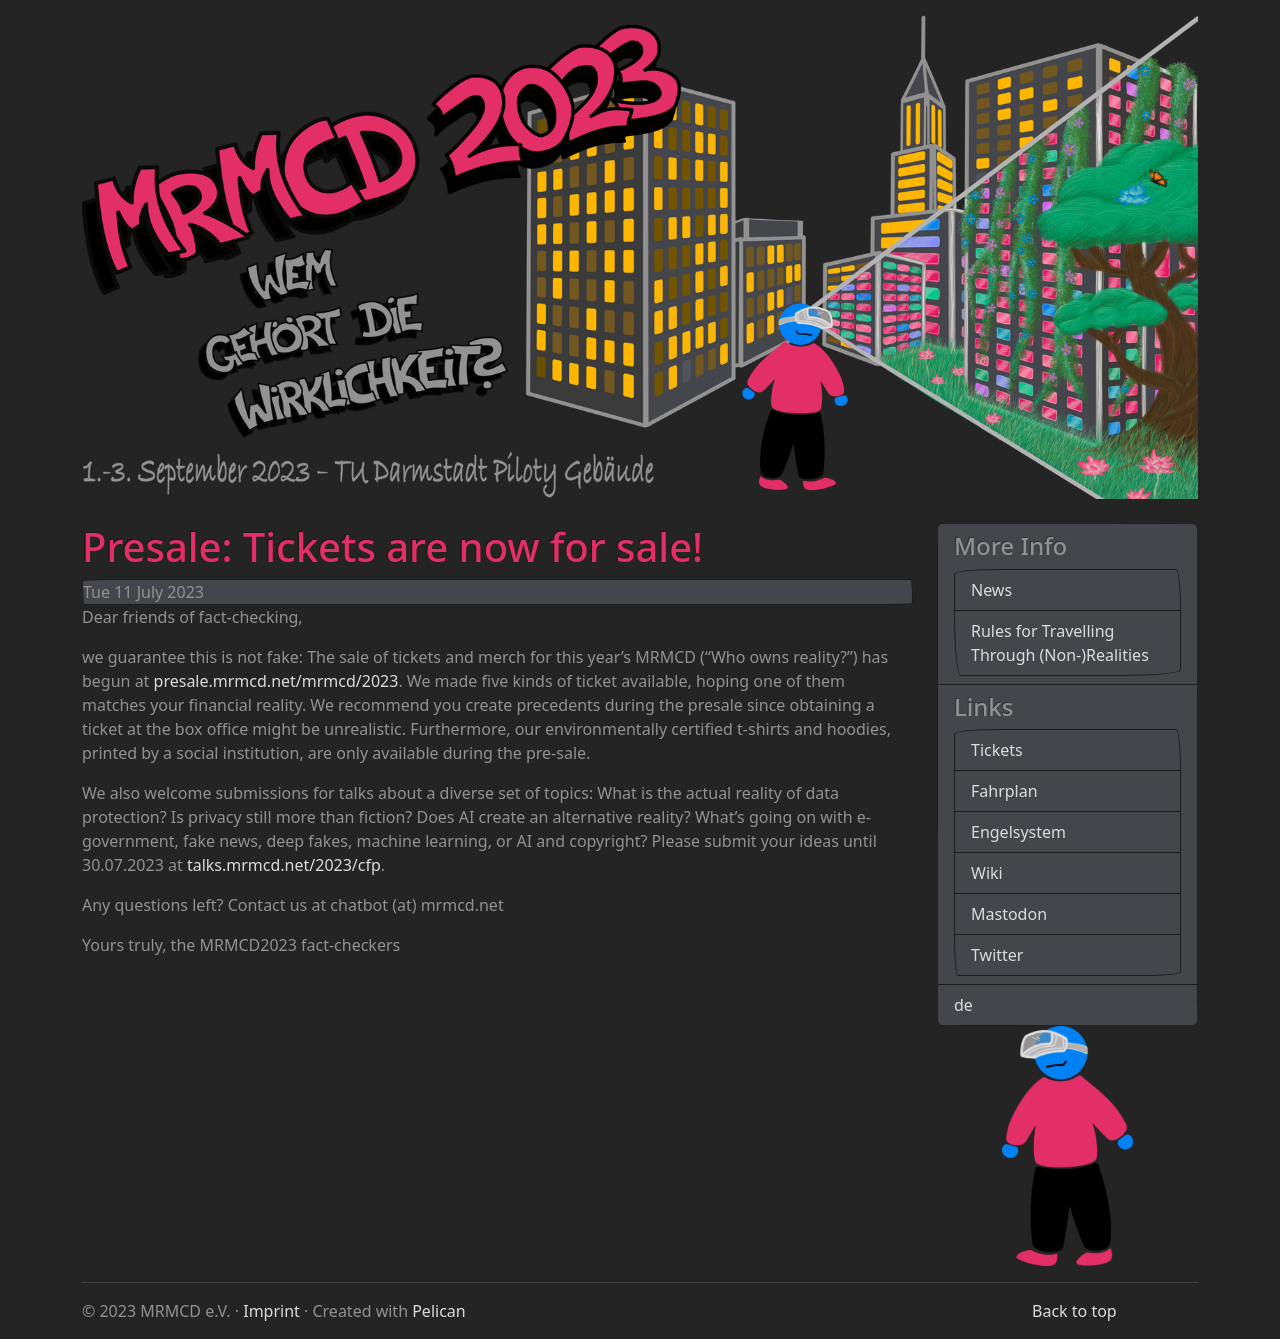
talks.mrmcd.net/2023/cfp (284, 865)
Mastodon (1009, 914)
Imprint (271, 1311)
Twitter (997, 955)
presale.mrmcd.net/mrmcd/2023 (276, 681)
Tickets (997, 750)
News (991, 590)
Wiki (987, 873)
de (963, 1005)
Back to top (1074, 1311)
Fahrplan (1004, 791)
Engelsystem (1018, 832)
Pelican (439, 1311)
